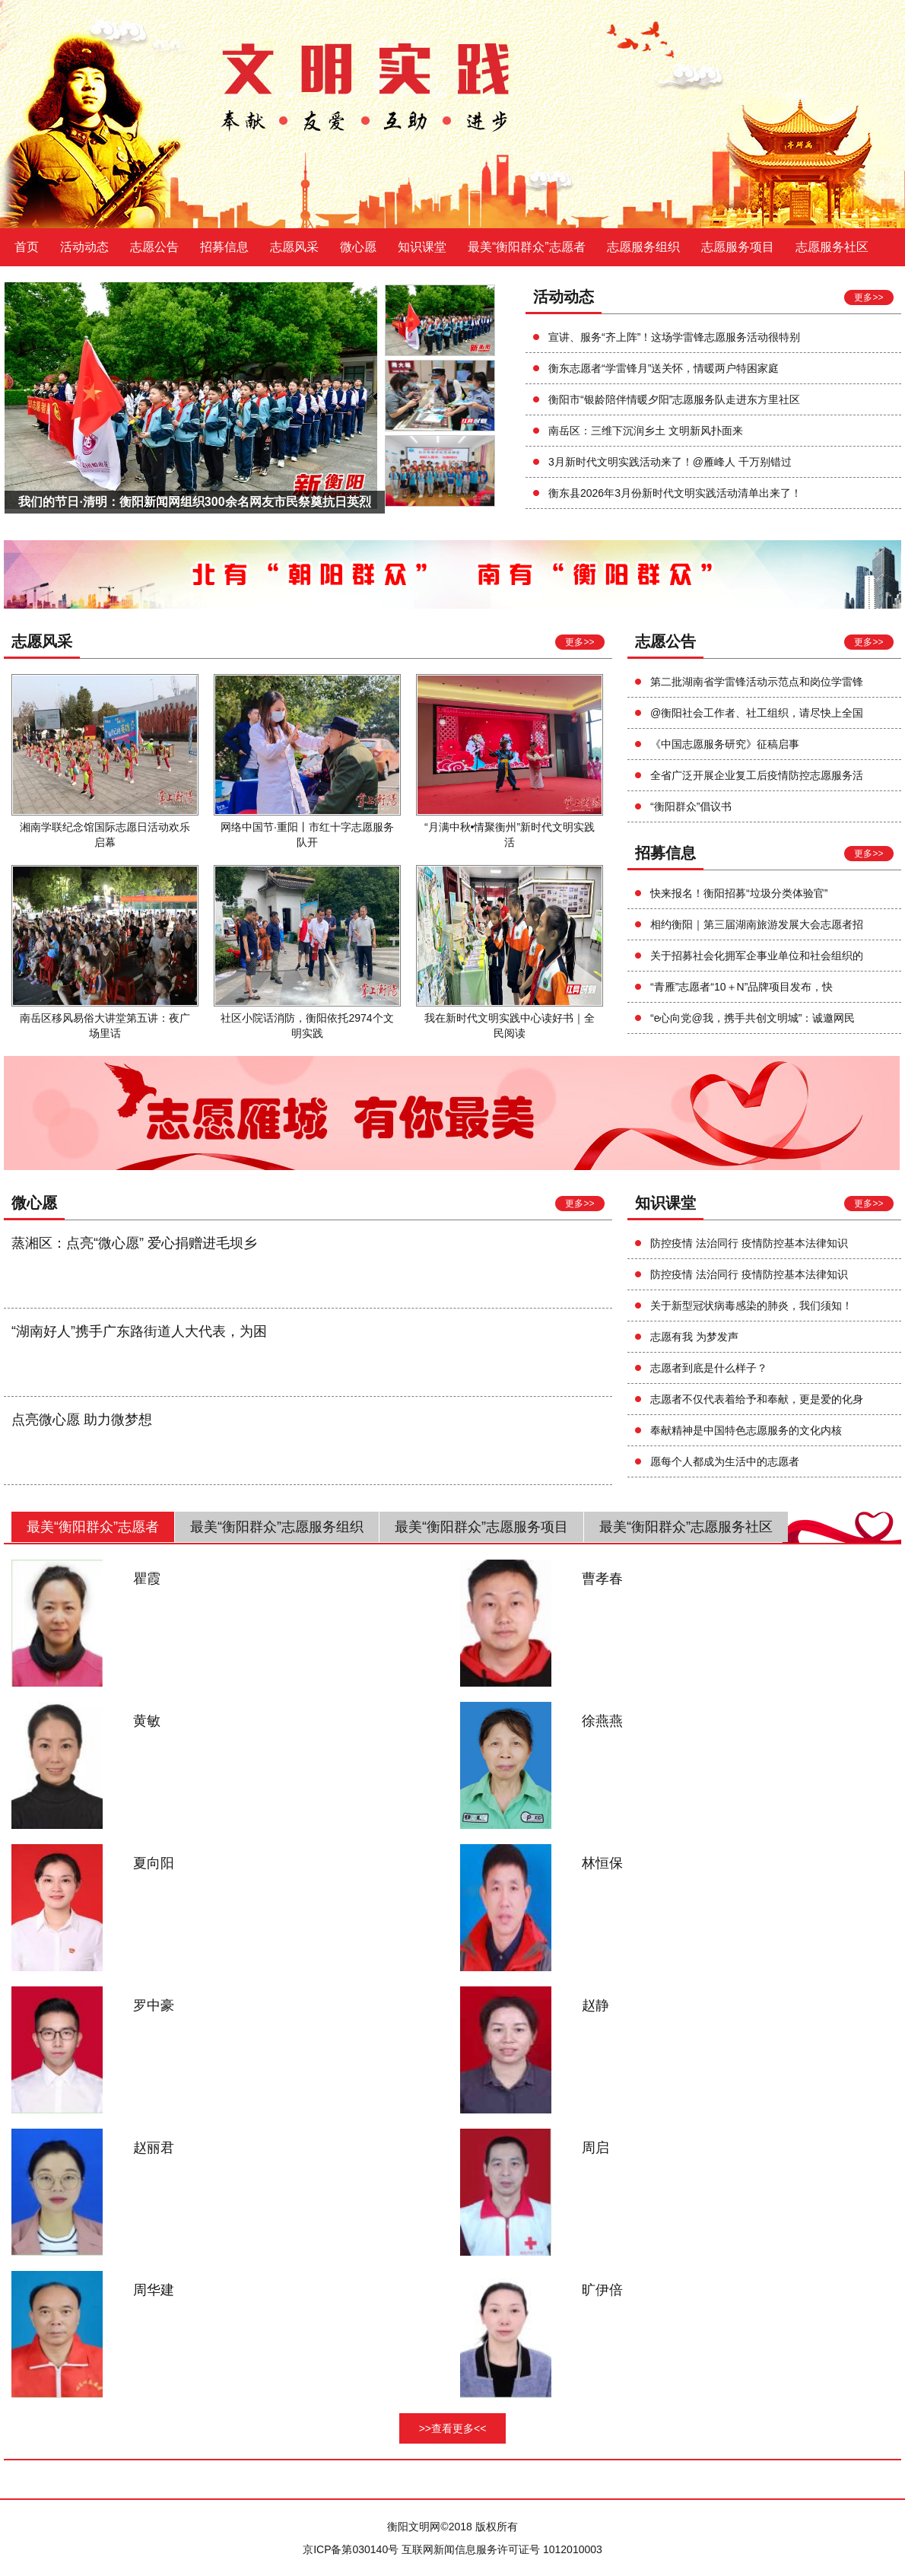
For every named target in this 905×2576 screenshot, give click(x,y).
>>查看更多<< (453, 2428)
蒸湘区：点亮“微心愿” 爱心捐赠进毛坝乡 (134, 1243)
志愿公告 (154, 246)
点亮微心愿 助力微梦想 (81, 1419)
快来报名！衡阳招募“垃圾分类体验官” (738, 893)
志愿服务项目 (737, 246)
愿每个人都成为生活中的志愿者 (724, 1461)
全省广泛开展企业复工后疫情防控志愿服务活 (756, 775)
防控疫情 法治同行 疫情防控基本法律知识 (749, 1243)
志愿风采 (294, 246)
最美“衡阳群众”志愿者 (527, 246)
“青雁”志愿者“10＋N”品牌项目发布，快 (741, 987)
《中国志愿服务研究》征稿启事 (724, 744)
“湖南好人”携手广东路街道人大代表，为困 (139, 1331)
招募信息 (224, 246)
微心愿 (358, 246)
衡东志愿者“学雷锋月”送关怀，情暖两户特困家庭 (663, 368)
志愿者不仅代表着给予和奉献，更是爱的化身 (756, 1399)
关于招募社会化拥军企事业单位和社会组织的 (756, 955)
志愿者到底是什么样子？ (708, 1368)
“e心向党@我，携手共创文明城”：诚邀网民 (752, 1018)
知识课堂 (422, 246)
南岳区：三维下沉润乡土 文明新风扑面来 (645, 431)
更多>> (868, 297)
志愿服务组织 (643, 246)
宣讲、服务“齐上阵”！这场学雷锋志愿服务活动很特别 (674, 337)
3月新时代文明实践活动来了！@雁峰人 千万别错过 (670, 462)
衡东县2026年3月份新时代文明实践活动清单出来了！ (675, 493)
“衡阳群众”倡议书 (691, 806)
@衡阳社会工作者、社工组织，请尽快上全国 (756, 713)
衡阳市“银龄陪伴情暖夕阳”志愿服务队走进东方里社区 (674, 399)
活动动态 (84, 246)
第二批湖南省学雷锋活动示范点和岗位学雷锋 (756, 682)
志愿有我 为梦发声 (694, 1337)
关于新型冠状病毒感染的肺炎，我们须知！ (751, 1305)
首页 (26, 246)
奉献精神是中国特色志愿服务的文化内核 (746, 1430)
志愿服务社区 (831, 246)
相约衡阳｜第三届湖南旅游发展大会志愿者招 (756, 924)
